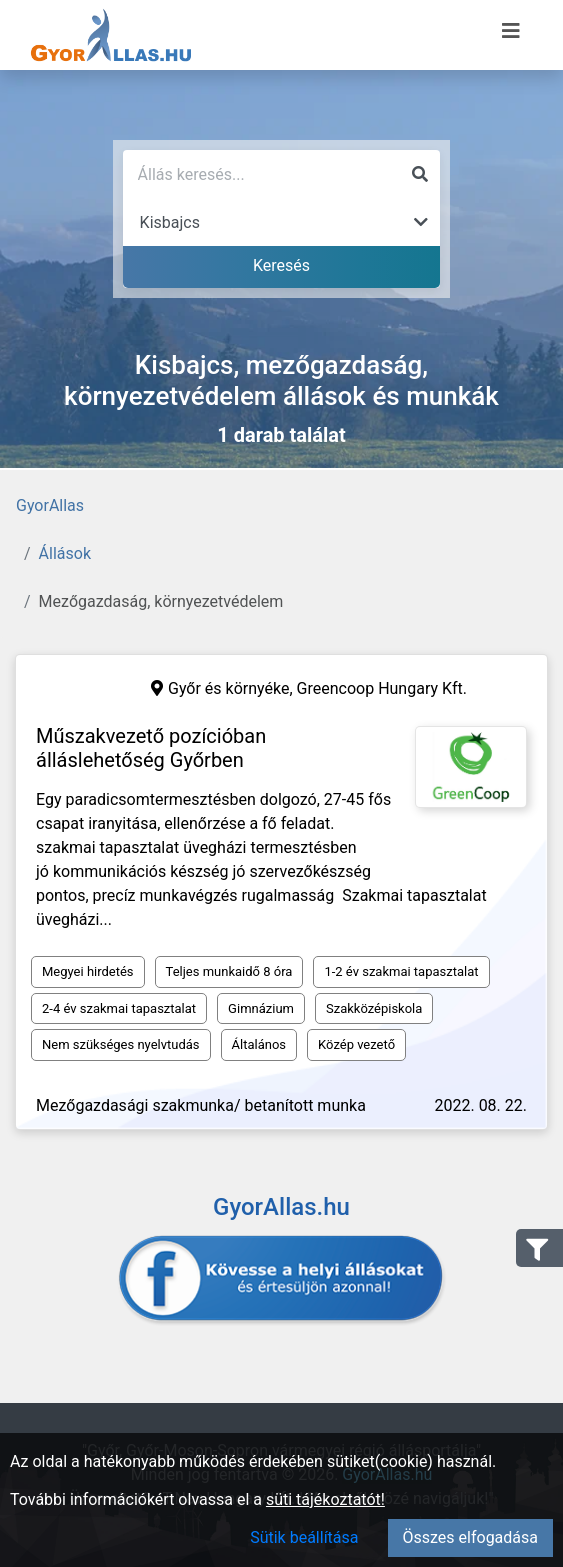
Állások (65, 553)
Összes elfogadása (470, 1537)
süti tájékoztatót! (325, 1499)
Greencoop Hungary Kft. (382, 688)
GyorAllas (50, 505)
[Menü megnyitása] (511, 31)
